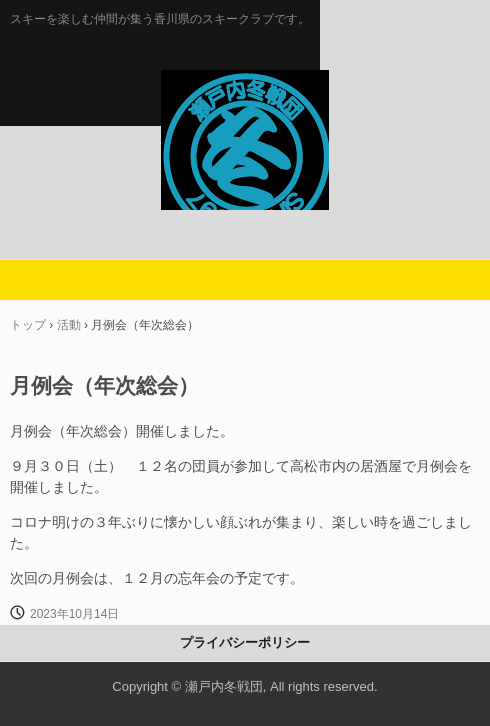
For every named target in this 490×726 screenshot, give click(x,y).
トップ (28, 325)
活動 (69, 325)
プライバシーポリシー (245, 642)
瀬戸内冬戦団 (245, 91)
